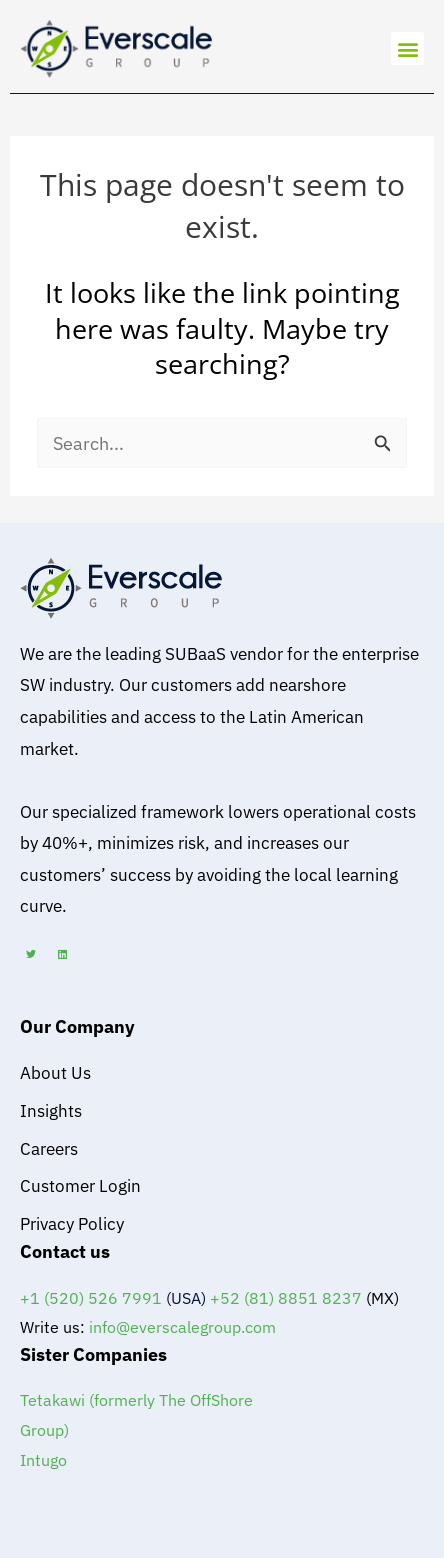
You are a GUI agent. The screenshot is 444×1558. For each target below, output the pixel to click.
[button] (407, 48)
